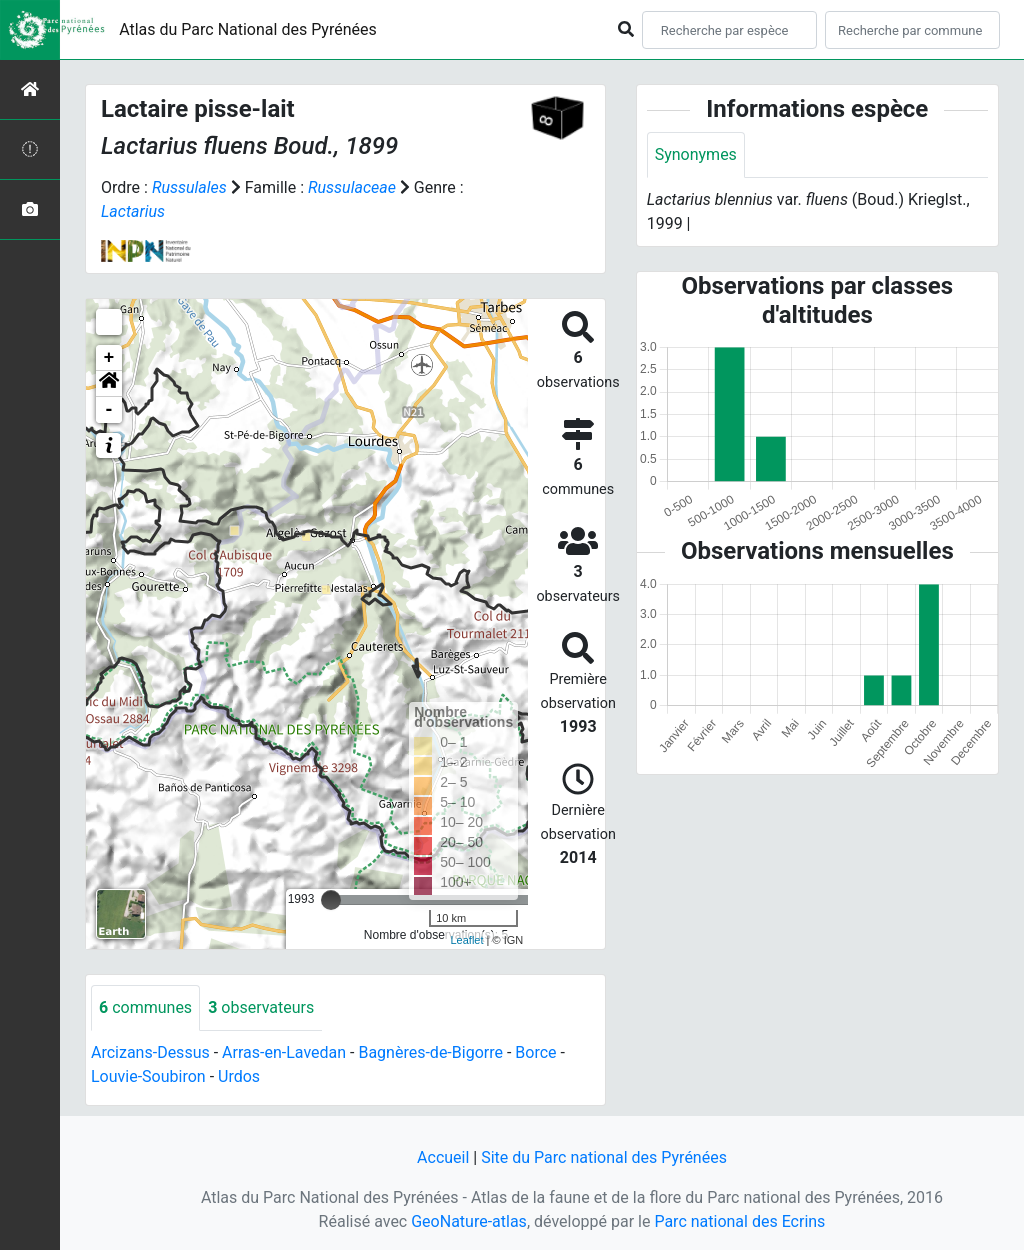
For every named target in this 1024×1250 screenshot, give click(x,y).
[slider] (331, 900)
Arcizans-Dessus (150, 1052)
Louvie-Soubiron (148, 1076)
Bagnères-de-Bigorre (430, 1052)
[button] (109, 384)
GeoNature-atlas (469, 1221)
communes (145, 1007)
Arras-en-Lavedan (284, 1052)
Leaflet (466, 940)
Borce (535, 1052)
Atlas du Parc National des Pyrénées (248, 29)
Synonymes (696, 154)
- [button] (109, 410)
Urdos (239, 1076)
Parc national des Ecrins (739, 1221)
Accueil (443, 1157)
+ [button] (109, 358)
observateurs (261, 1007)
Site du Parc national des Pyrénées (604, 1157)
